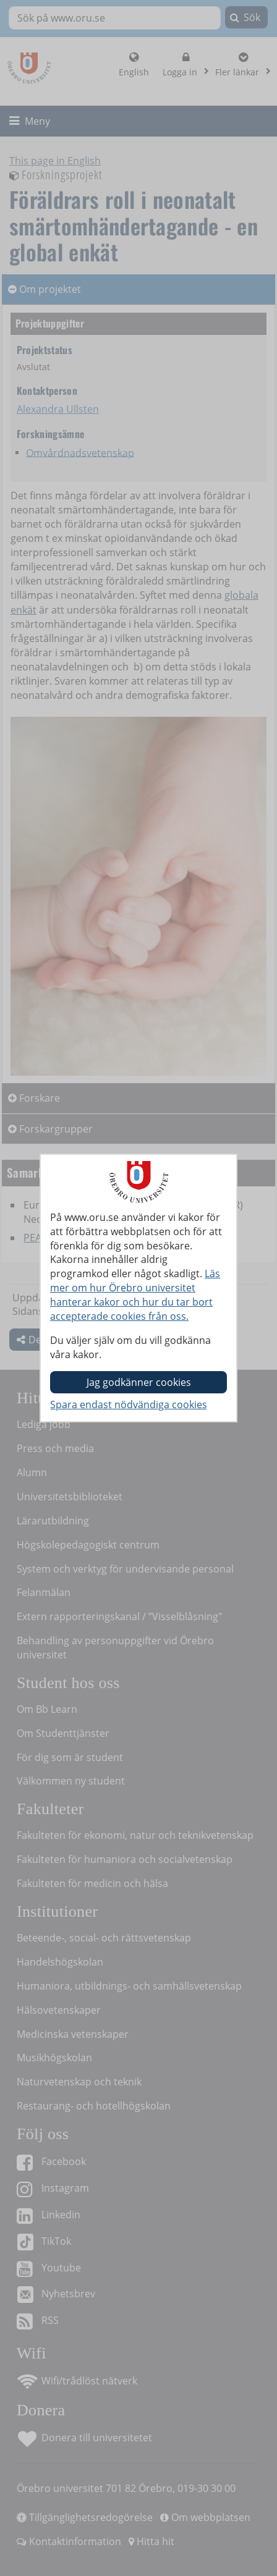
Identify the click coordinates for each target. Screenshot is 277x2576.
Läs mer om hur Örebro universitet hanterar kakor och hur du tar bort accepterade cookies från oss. (135, 1295)
